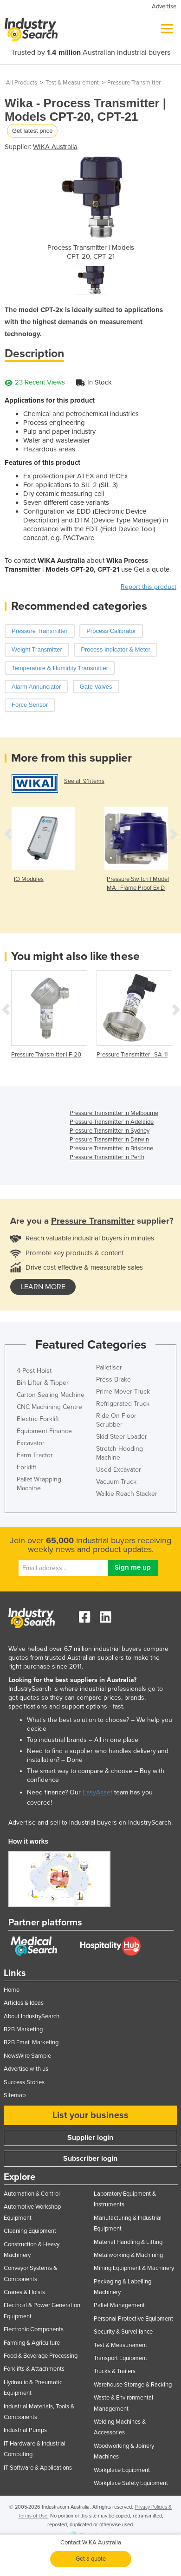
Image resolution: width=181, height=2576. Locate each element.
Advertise (164, 6)
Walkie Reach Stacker (126, 1494)
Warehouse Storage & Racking (133, 2384)
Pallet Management (119, 2305)
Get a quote (91, 2559)
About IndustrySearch (31, 2016)
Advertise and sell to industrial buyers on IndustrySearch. (90, 1822)
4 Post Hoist (34, 1371)
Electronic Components (34, 2329)
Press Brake (113, 1379)
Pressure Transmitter (134, 82)
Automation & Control (32, 2194)
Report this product (148, 587)
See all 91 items (84, 781)
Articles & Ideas (24, 2003)
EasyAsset (97, 1792)
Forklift (26, 1467)
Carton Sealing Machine (50, 1395)
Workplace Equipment (122, 2470)
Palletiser (109, 1367)
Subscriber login (90, 2158)
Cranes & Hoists (24, 2292)
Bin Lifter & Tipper (43, 1383)
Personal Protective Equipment (133, 2318)
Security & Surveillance (123, 2331)
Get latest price (32, 130)
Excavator (31, 1443)
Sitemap (15, 2095)
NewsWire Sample (27, 2056)
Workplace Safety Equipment (131, 2483)
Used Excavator (118, 1470)
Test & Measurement (72, 82)
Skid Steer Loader (121, 1437)
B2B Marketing (23, 2029)
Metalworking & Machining (128, 2255)
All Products (21, 82)
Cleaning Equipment (30, 2231)
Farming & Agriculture (32, 2343)
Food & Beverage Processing (41, 2356)
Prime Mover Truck (123, 1392)
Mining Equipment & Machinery (134, 2268)
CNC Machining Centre (49, 1407)
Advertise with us (26, 2069)
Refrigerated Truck (122, 1404)
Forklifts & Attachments (34, 2369)
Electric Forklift (38, 1419)
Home (11, 1990)
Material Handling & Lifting (128, 2242)
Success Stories (24, 2082)
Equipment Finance (44, 1431)
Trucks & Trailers (115, 2371)
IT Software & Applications (38, 2468)
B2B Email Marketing (31, 2042)
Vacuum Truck (116, 1482)
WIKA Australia (55, 147)
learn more (42, 1286)
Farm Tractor (35, 1455)
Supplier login (90, 2137)
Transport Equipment (120, 2358)
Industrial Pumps (25, 2430)
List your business (90, 2115)
